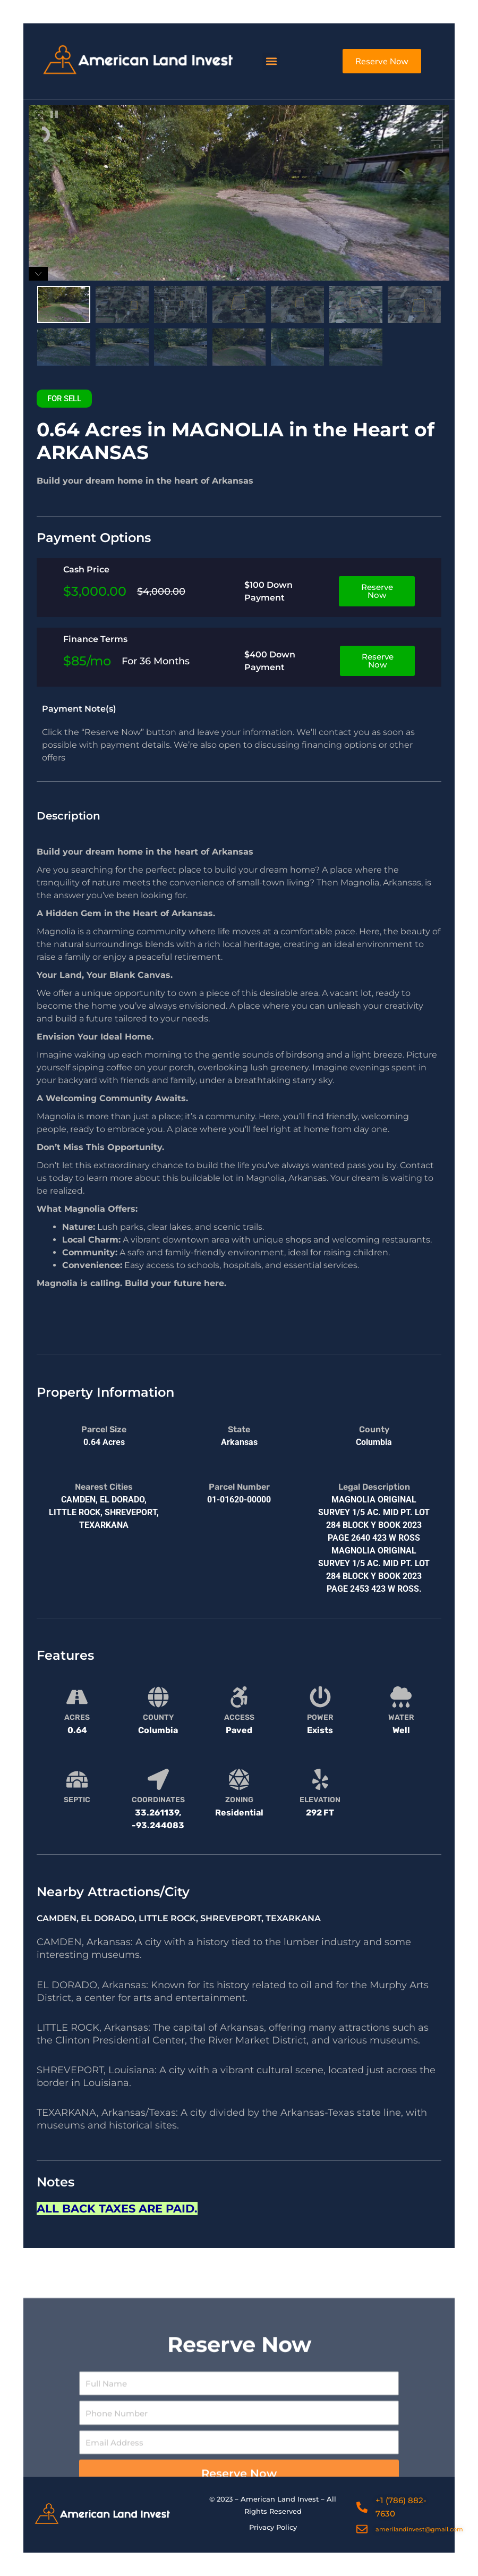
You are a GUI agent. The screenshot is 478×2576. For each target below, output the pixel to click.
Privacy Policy (273, 2527)
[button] (271, 61)
